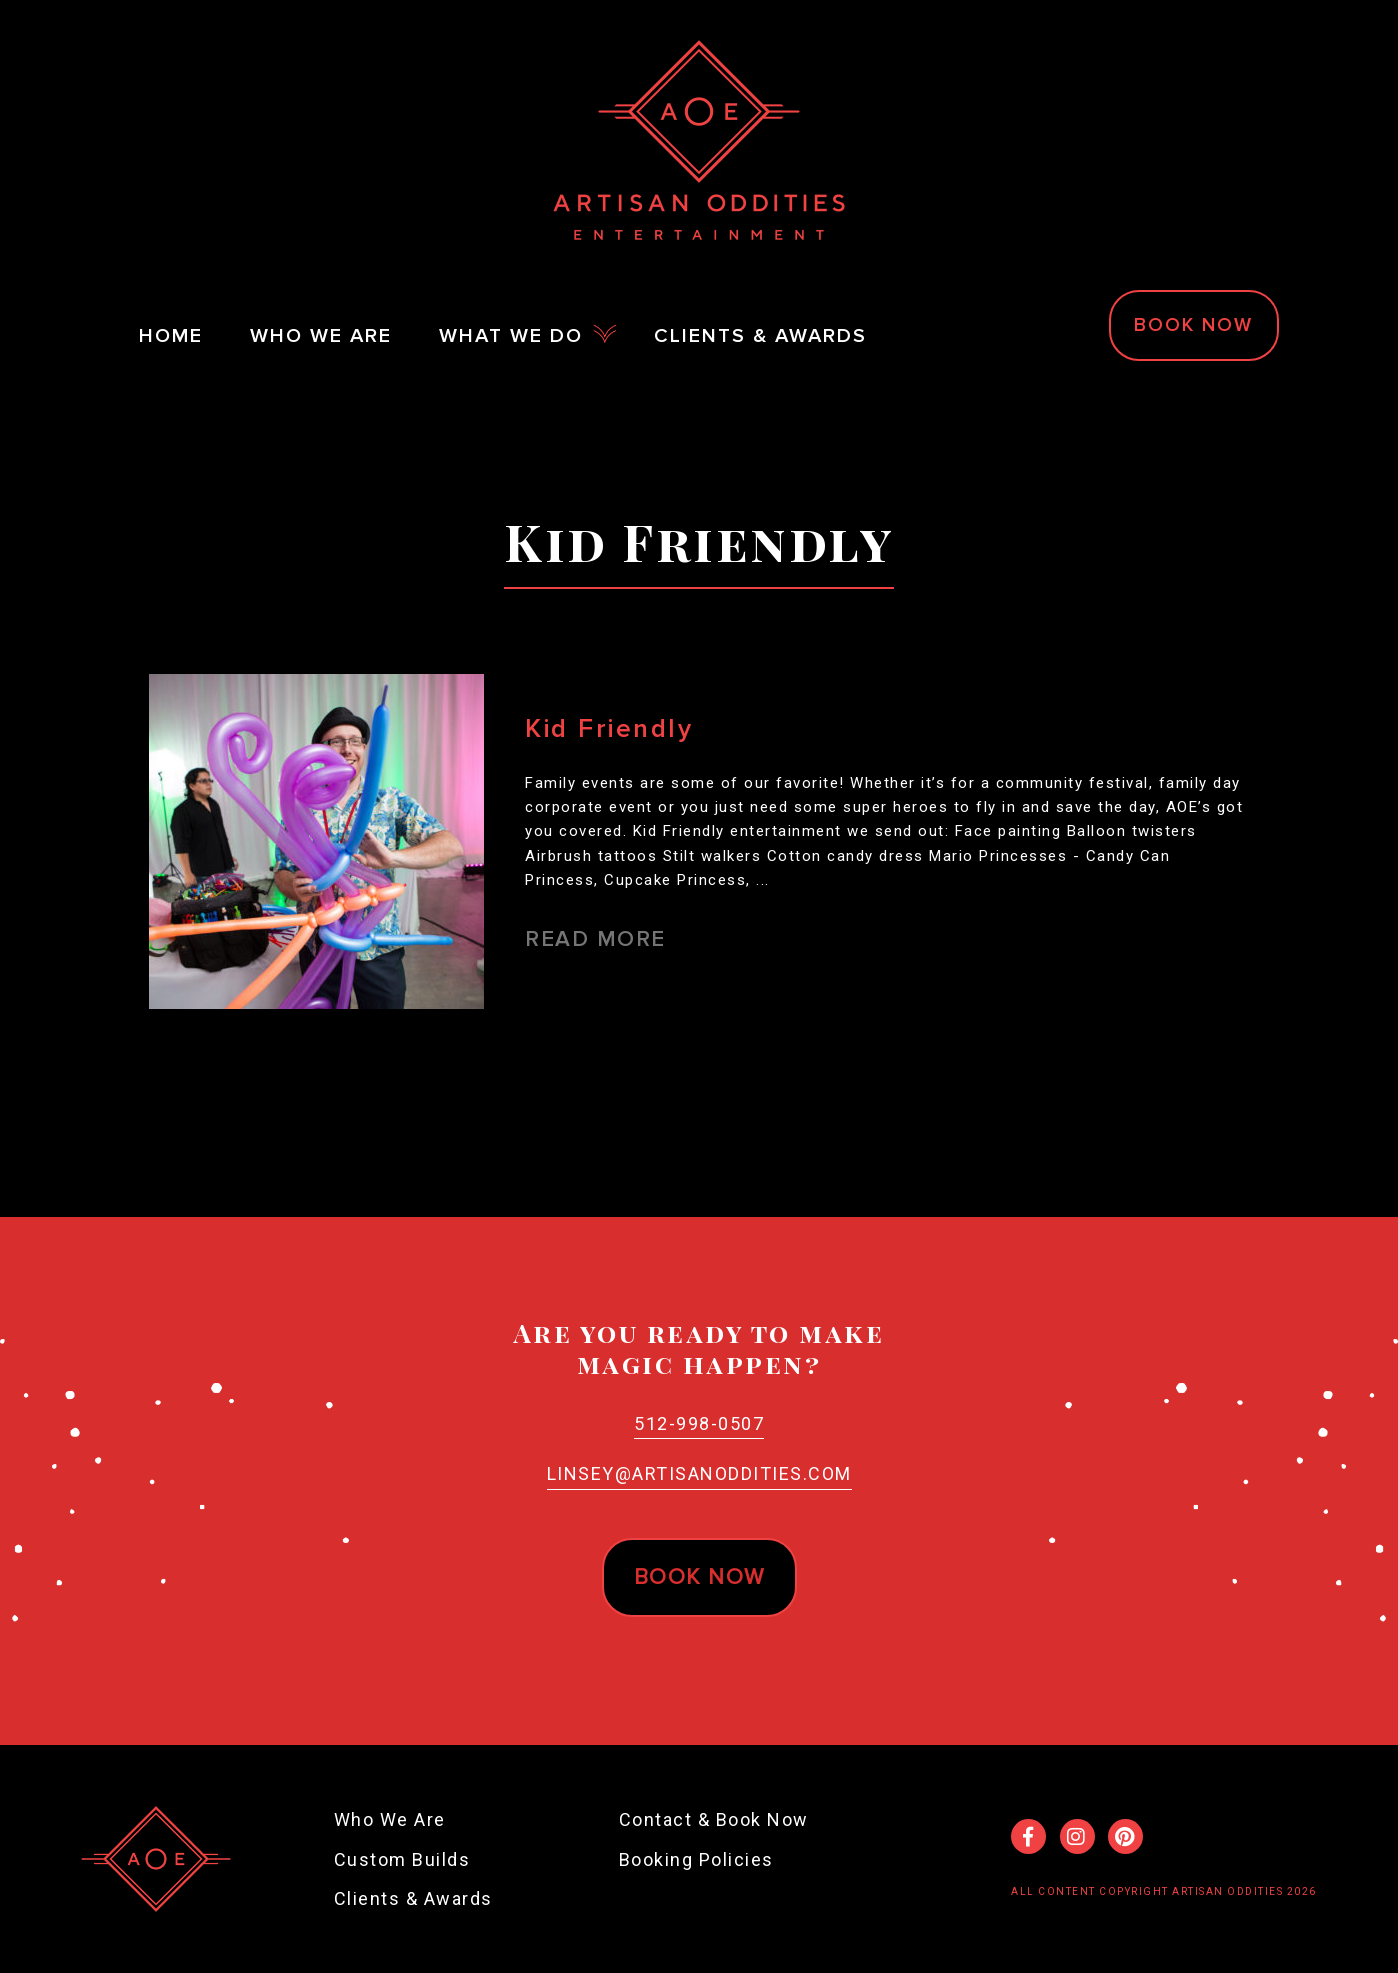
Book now (699, 1577)
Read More (595, 939)
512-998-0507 (699, 1423)
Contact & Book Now (714, 1819)
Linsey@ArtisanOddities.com (699, 1473)
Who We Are (390, 1819)
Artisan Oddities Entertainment (699, 140)
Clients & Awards (413, 1898)
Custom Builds (402, 1859)
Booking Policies (696, 1859)
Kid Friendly (609, 729)
